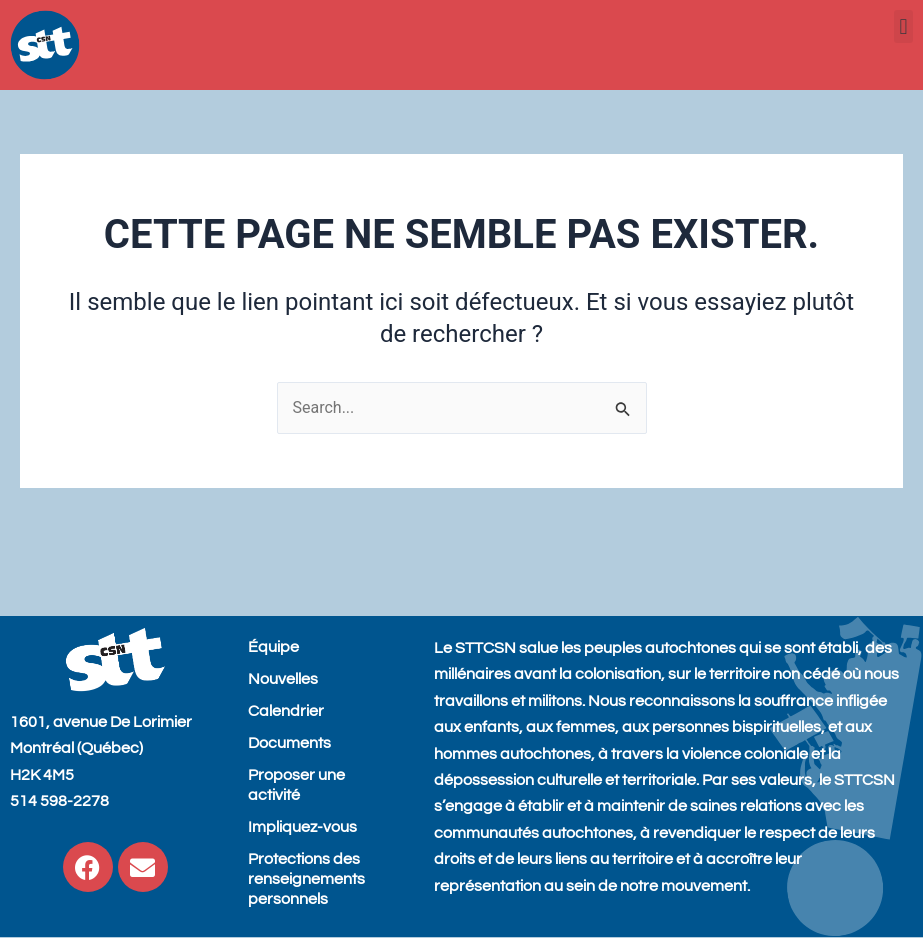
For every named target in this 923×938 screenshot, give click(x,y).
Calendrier (286, 711)
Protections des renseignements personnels (306, 879)
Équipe (273, 647)
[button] (903, 26)
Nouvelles (283, 679)
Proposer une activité (296, 785)
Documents (289, 743)
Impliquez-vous (302, 827)
